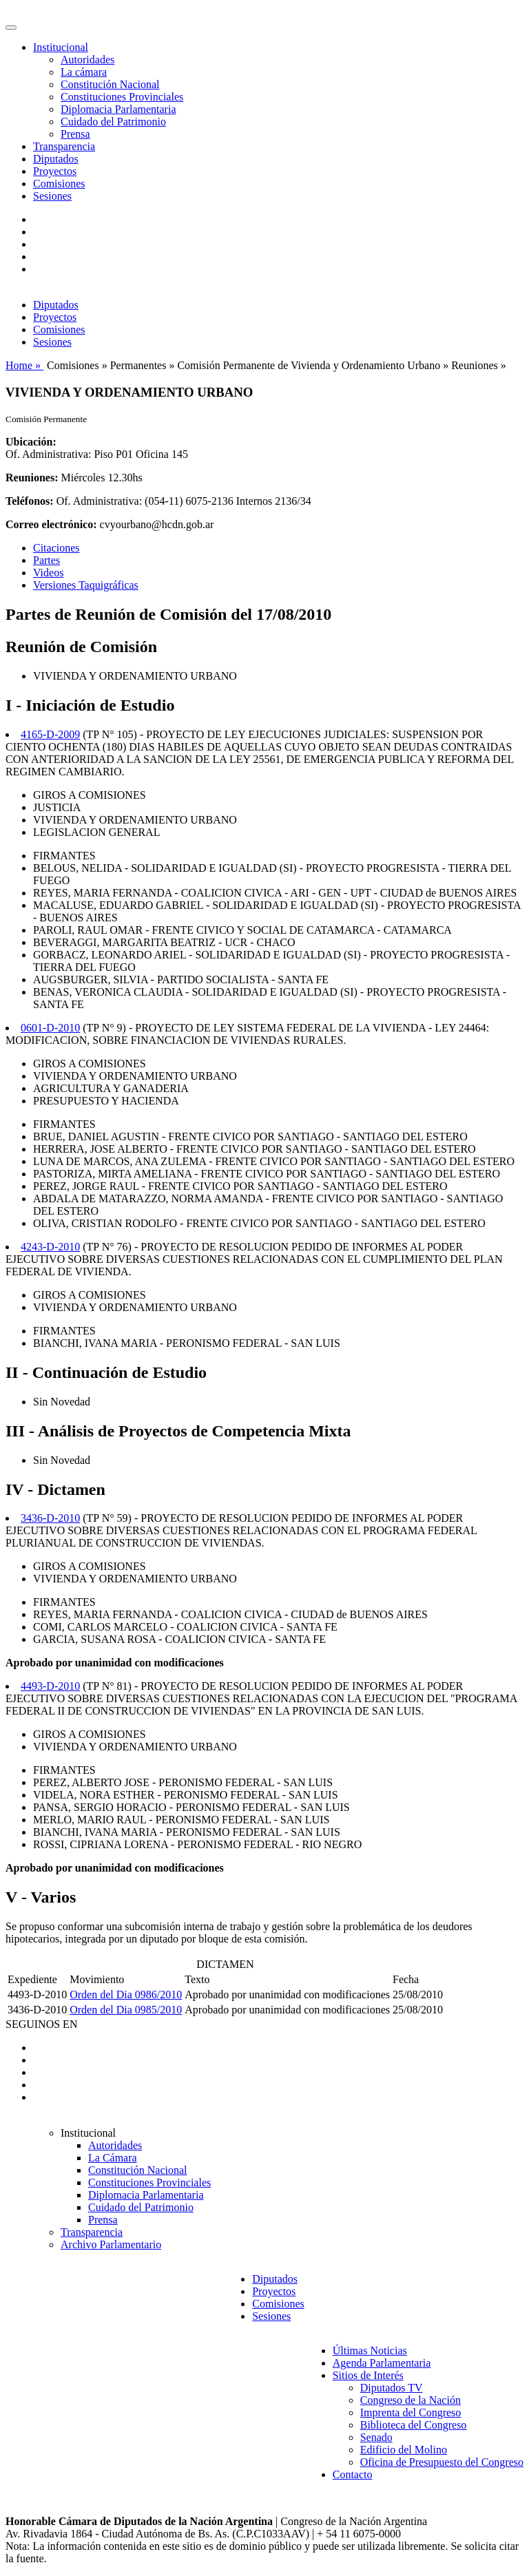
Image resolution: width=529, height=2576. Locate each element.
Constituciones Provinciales (122, 97)
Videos (48, 572)
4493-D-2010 (50, 1686)
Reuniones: (32, 477)
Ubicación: (31, 442)
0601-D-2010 (50, 1028)
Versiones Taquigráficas (85, 585)
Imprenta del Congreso (410, 2412)
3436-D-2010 (50, 1518)
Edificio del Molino (403, 2449)
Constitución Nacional (110, 84)
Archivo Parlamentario (111, 2244)
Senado (376, 2437)
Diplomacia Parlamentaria (118, 109)
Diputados (56, 159)
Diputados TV (391, 2388)
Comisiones (59, 183)
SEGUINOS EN (41, 2024)
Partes (46, 560)
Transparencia (64, 146)
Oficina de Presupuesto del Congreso (441, 2462)
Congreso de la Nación (410, 2400)
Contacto (353, 2474)
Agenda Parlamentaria (382, 2363)
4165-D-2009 (50, 734)
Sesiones (52, 196)
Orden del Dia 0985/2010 (126, 2009)
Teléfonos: (30, 501)
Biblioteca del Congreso (413, 2425)
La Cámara (112, 2158)
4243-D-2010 (50, 1247)
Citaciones (56, 548)
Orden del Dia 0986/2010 (126, 1994)
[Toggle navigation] (11, 27)
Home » (24, 365)
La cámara (84, 72)
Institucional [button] (60, 47)
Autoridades (87, 59)
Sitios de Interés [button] (368, 2375)
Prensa (75, 134)
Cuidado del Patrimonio (113, 121)
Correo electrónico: (51, 524)
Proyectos (54, 171)
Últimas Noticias (370, 2350)
